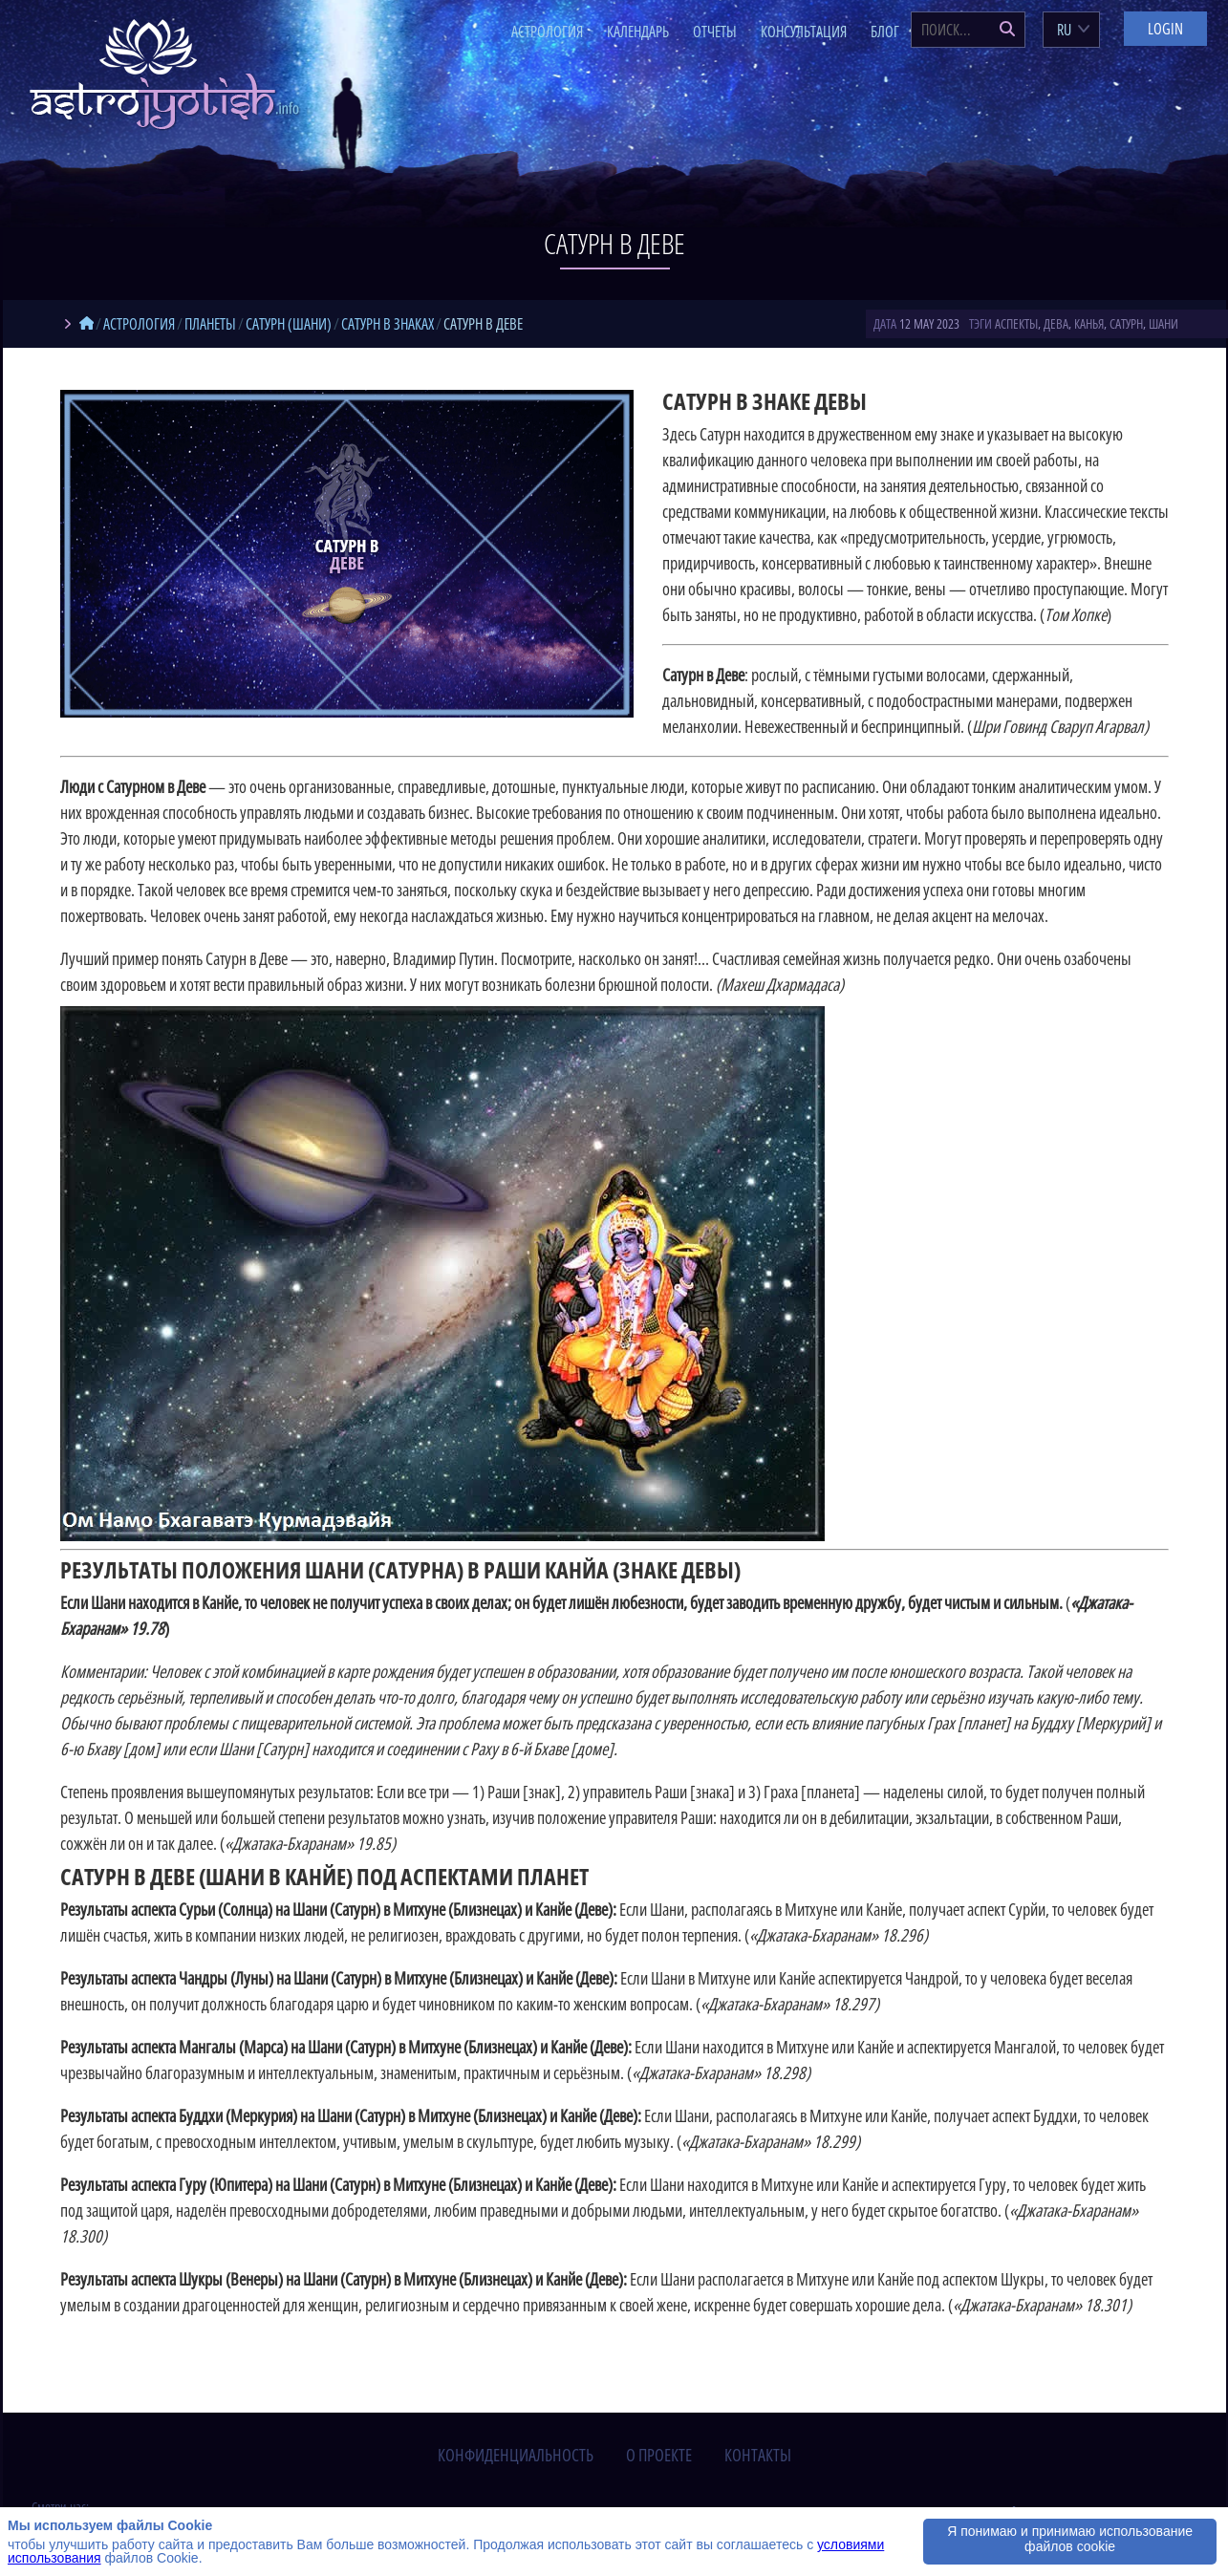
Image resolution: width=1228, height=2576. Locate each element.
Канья (1089, 323)
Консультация (804, 31)
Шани (1163, 323)
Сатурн (1126, 323)
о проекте (659, 2454)
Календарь (638, 31)
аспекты (1016, 323)
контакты (757, 2454)
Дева (1056, 323)
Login (1165, 28)
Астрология (547, 31)
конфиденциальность (515, 2454)
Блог (885, 31)
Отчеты (715, 31)
